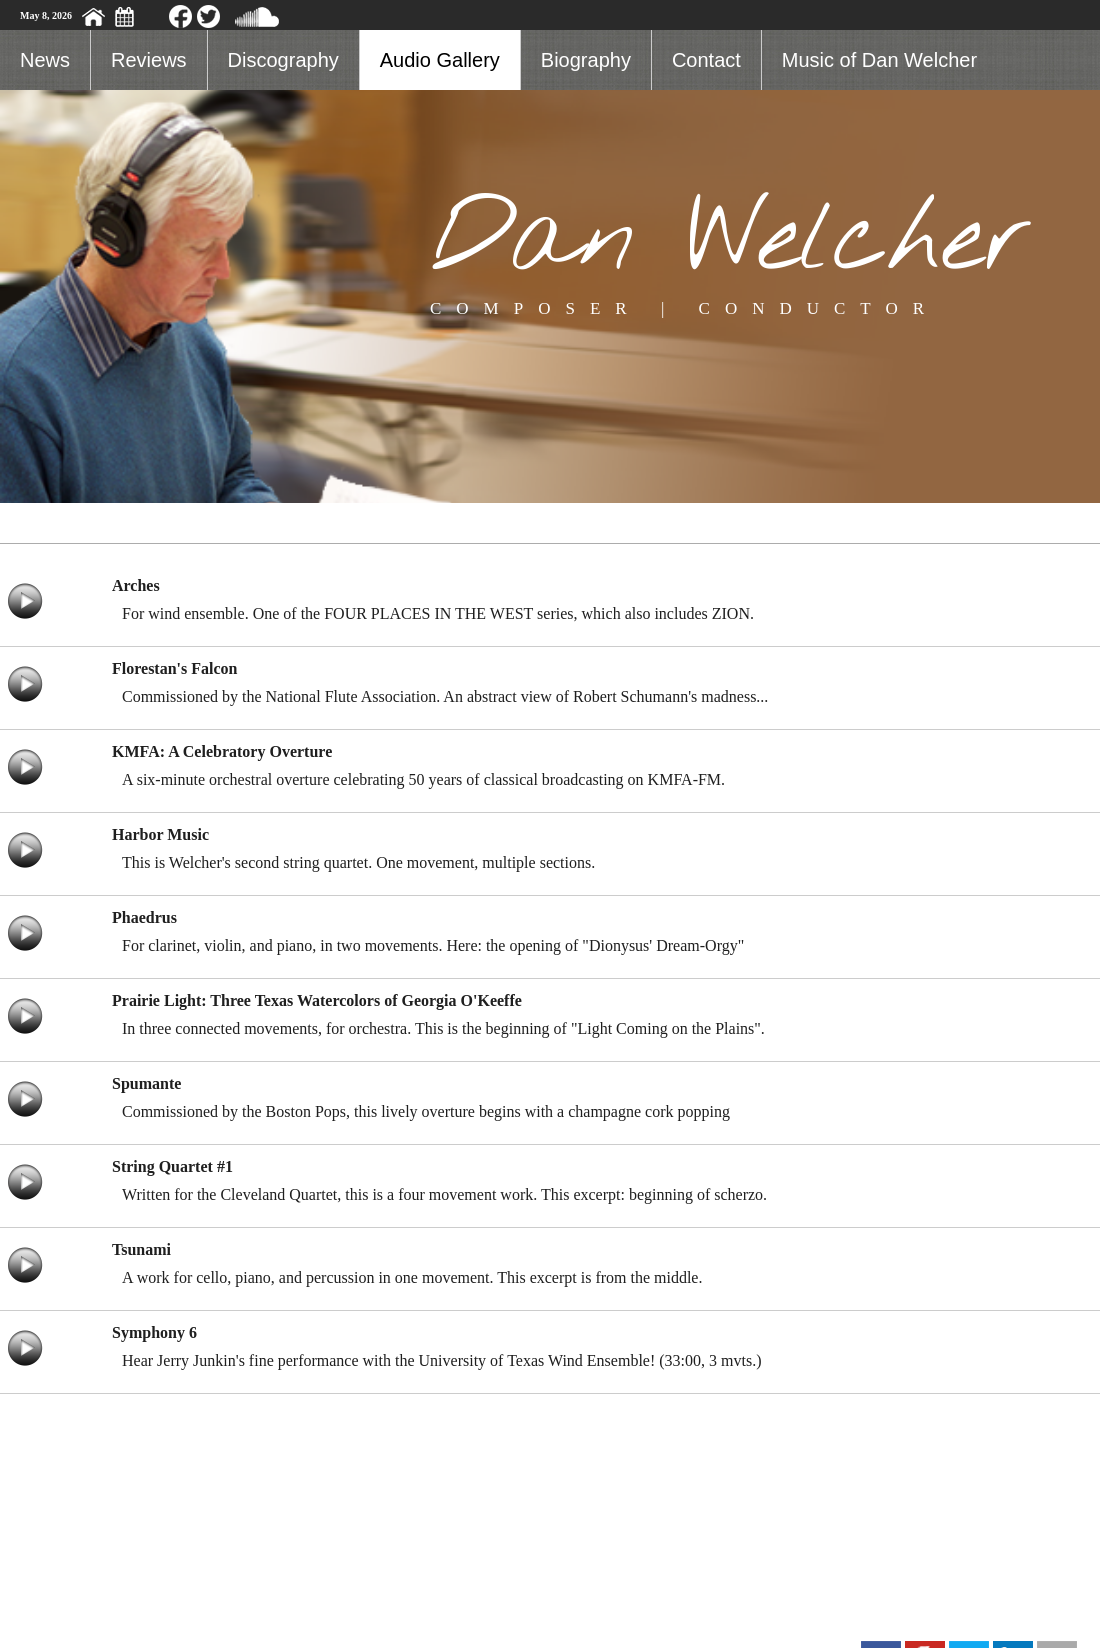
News (45, 60)
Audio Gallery (440, 60)
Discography (283, 60)
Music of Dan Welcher (879, 60)
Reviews (149, 60)
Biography (586, 60)
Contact (706, 60)
